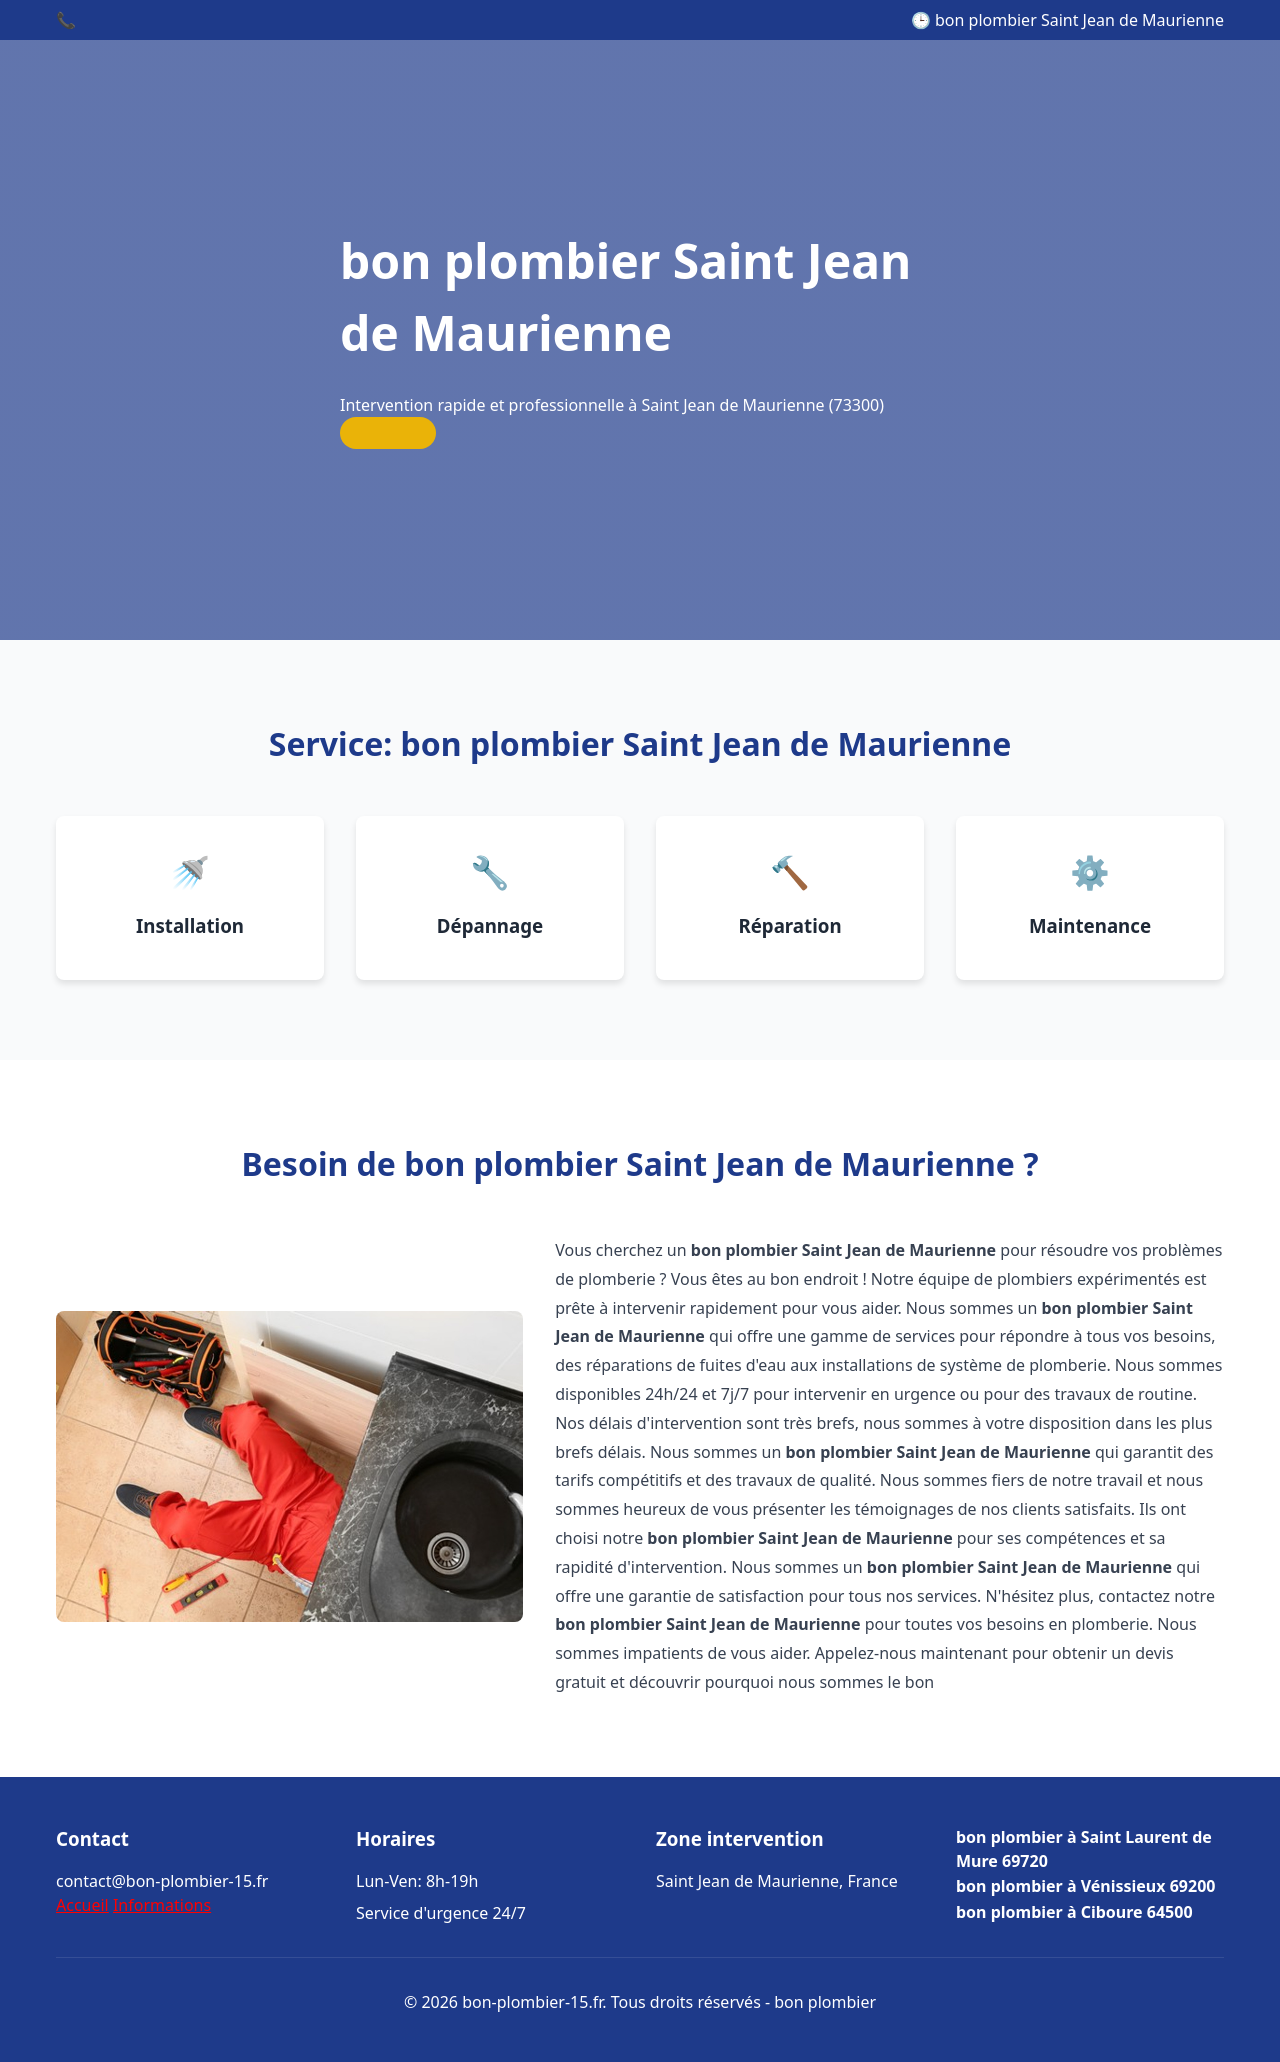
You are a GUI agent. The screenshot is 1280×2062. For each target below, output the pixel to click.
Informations (162, 1905)
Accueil (82, 1905)
